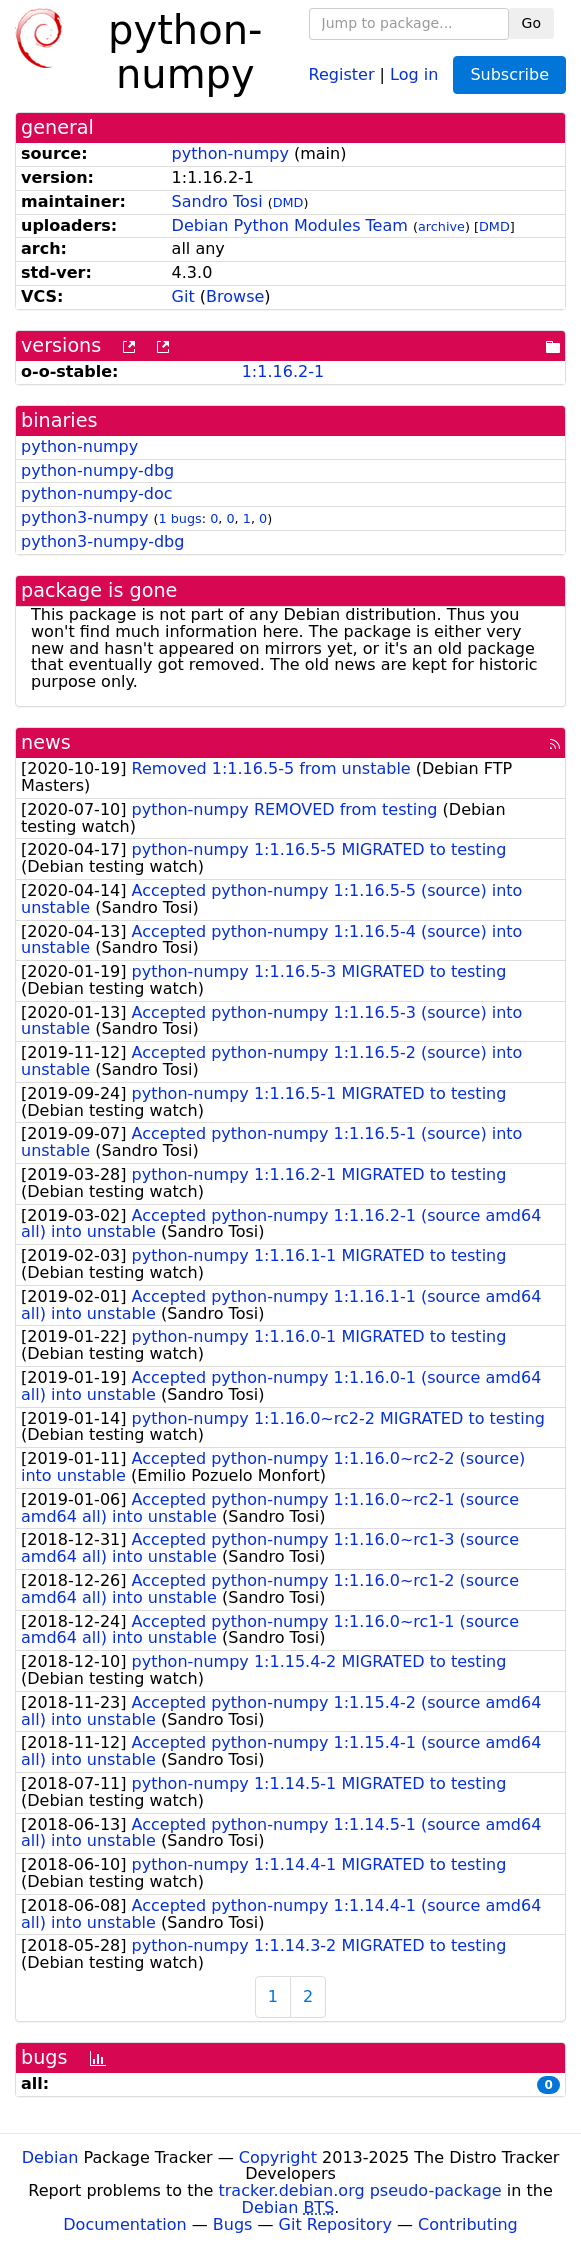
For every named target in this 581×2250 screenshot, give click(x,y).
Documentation (124, 2224)
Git (183, 296)
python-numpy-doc (96, 493)
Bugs (233, 2224)
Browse (235, 296)
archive (441, 226)
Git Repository (335, 2224)
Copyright (278, 2157)
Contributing (468, 2224)
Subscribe (509, 74)
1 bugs (180, 518)
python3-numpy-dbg (102, 541)
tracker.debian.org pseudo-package (360, 2190)
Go (531, 23)
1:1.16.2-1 (283, 371)
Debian (50, 2157)
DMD (288, 202)
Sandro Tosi (217, 201)
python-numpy (230, 153)
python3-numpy (84, 517)
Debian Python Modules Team (290, 225)
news (46, 742)
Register (342, 73)
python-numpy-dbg (97, 470)
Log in (414, 73)
